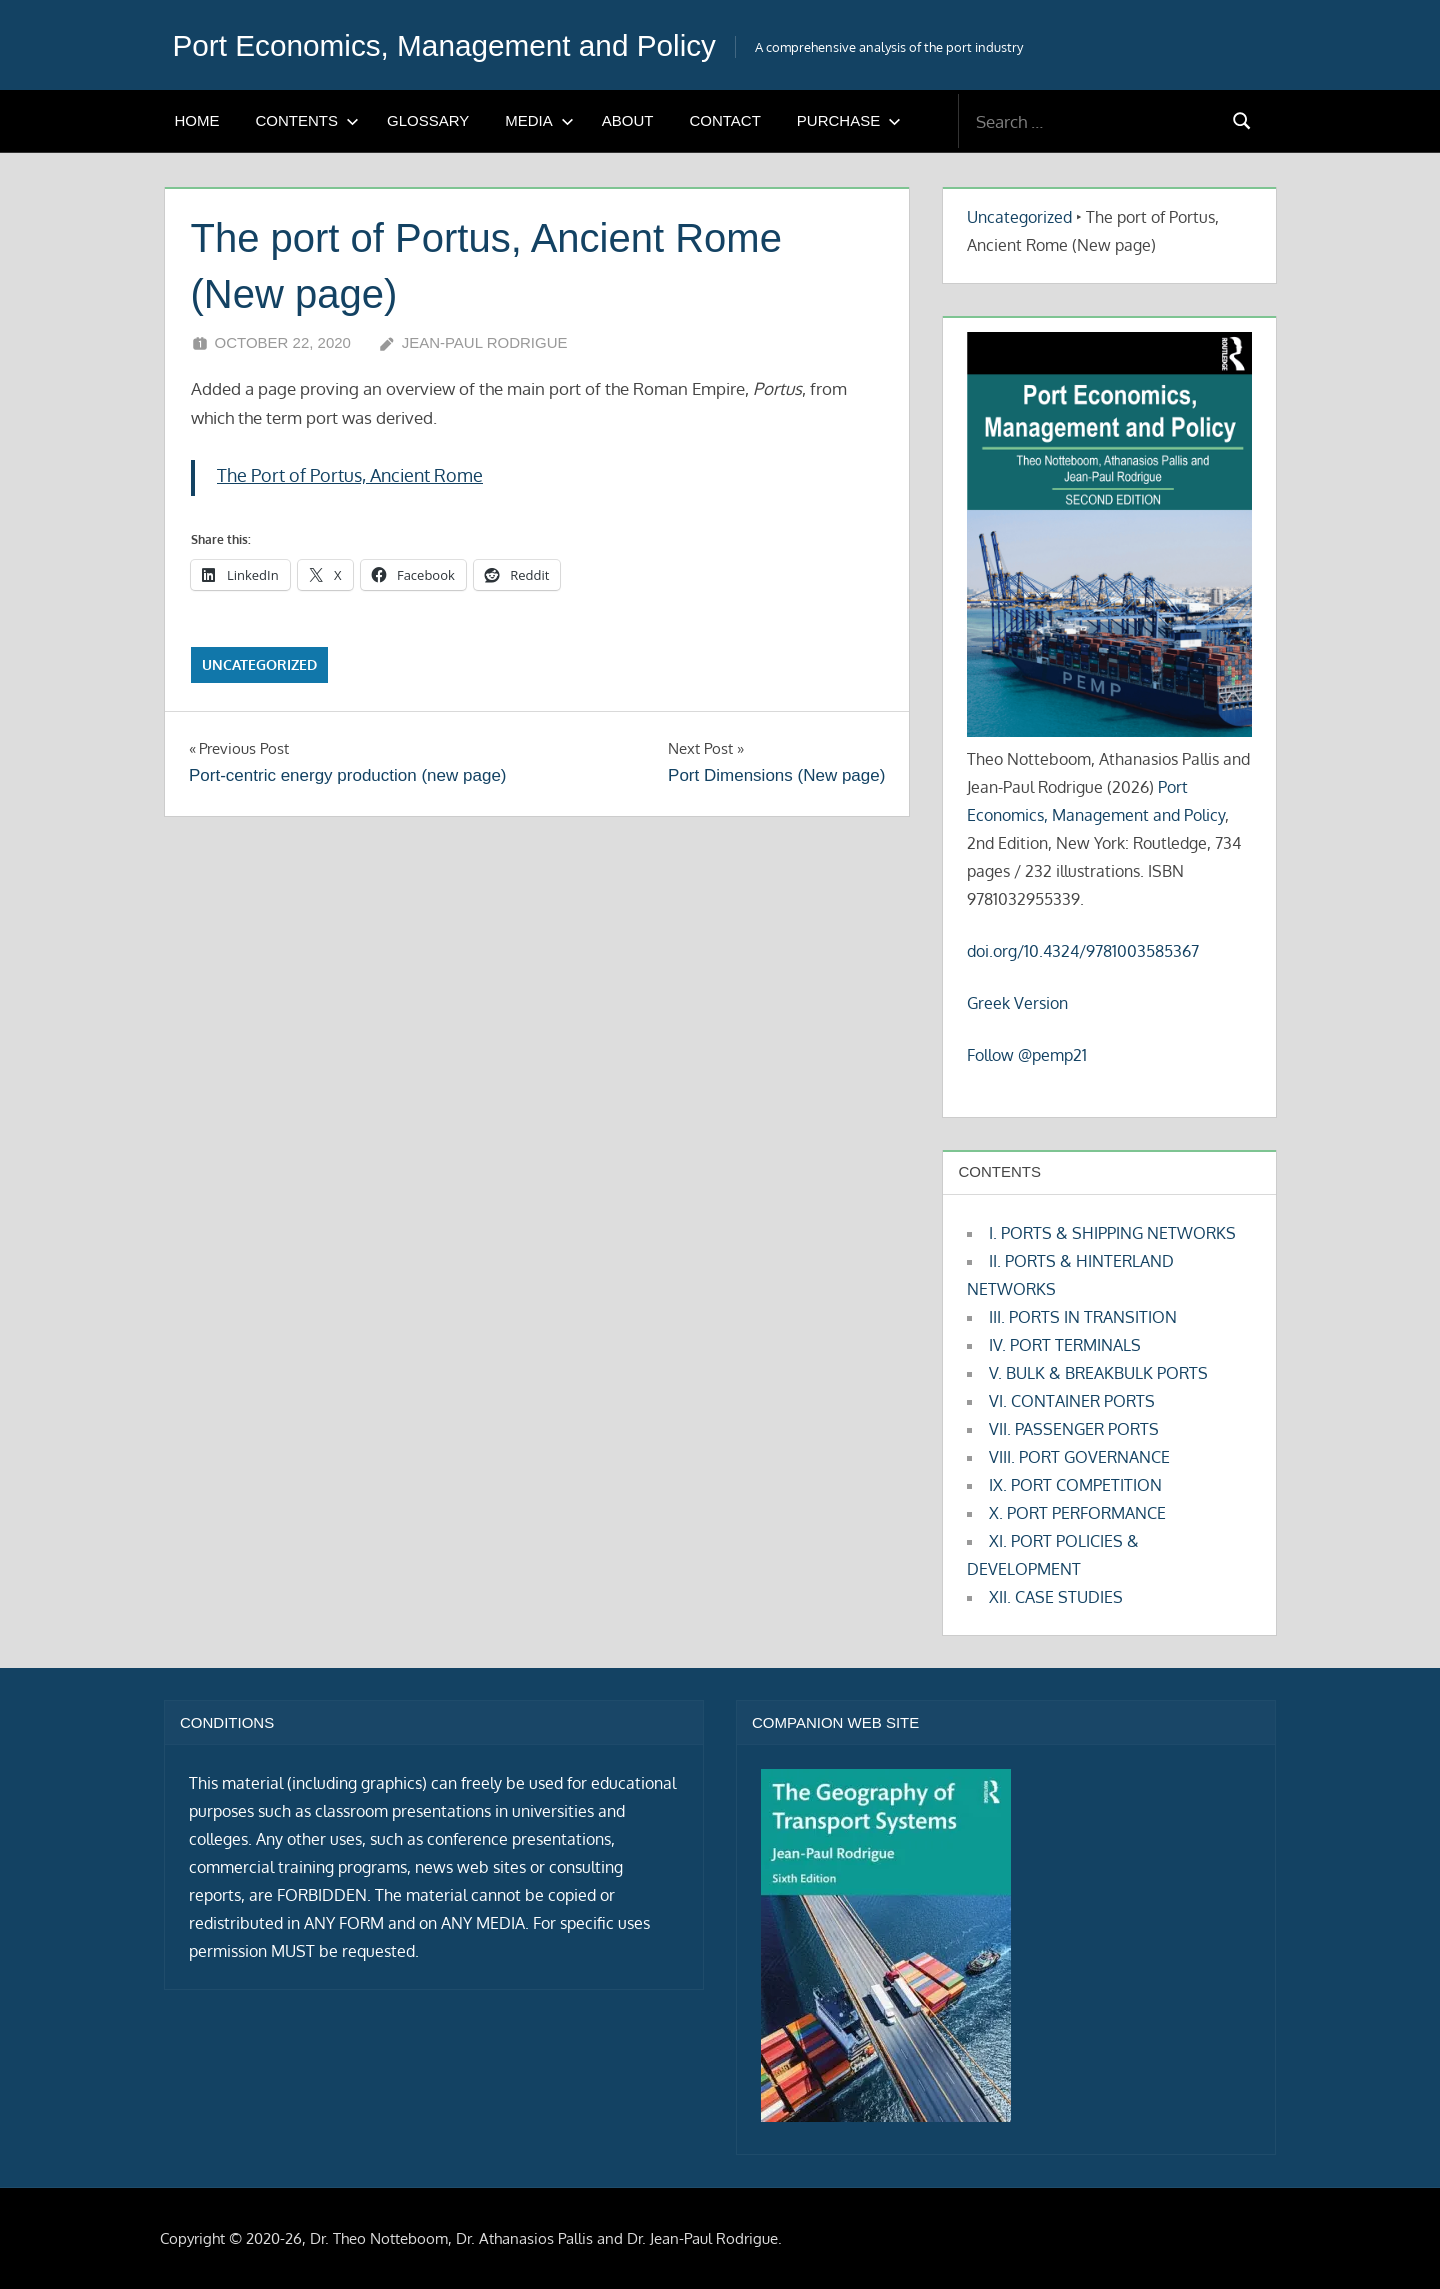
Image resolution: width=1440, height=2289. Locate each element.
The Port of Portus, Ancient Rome (350, 475)
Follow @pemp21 (1027, 1055)
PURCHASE (849, 120)
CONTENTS (308, 120)
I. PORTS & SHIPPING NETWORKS (1112, 1233)
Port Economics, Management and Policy (465, 45)
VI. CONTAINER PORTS (1072, 1401)
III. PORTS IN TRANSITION (1083, 1317)
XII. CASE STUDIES (1056, 1597)
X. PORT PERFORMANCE (1077, 1513)
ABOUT (628, 120)
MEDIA (539, 120)
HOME (197, 120)
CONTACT (724, 120)
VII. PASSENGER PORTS (1074, 1429)
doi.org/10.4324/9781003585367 (1083, 951)
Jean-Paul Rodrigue (485, 342)
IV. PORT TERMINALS (1065, 1345)
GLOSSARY (428, 120)
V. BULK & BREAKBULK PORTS (1098, 1373)
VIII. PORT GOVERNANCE (1079, 1457)
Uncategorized (259, 664)
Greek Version (1017, 1003)
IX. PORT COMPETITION (1075, 1485)
